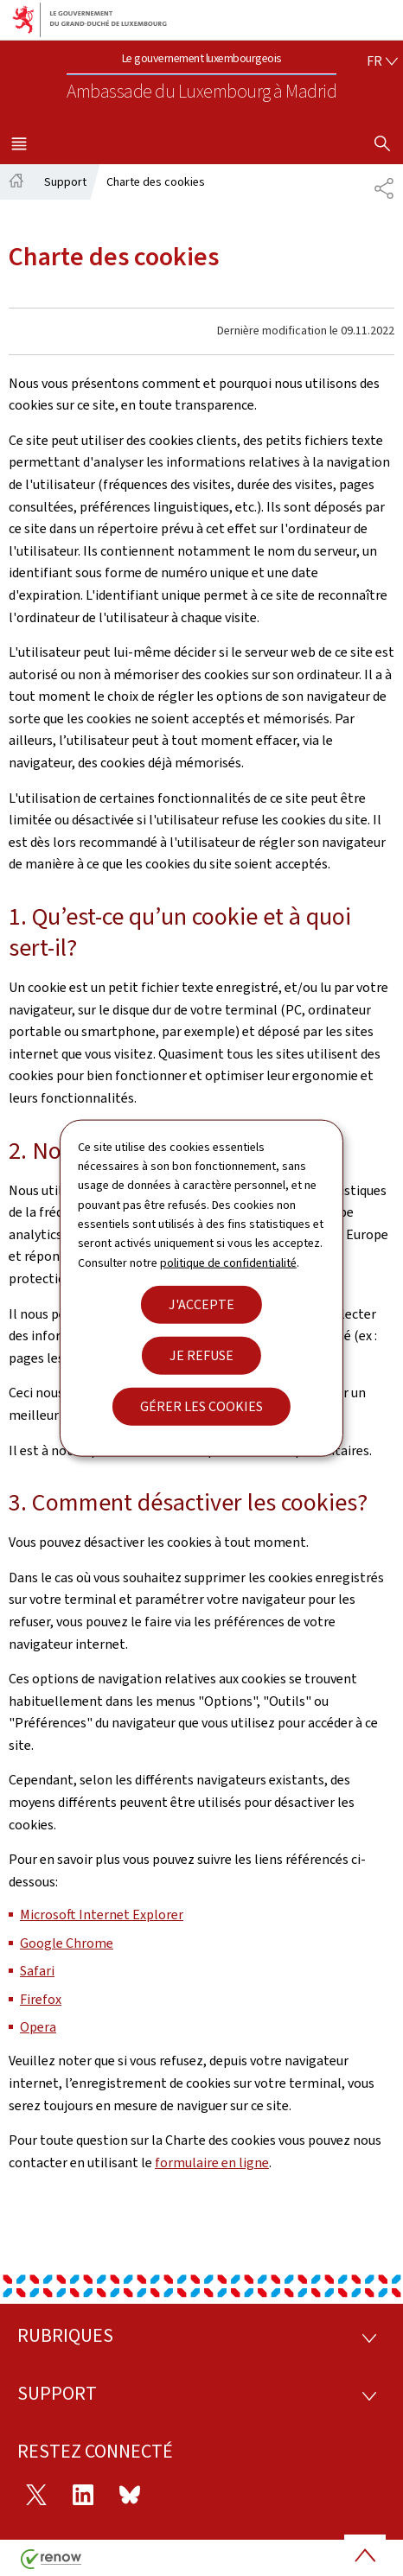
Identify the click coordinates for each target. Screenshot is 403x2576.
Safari (37, 1971)
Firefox (40, 1999)
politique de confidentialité (228, 1262)
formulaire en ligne (212, 2162)
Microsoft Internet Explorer (101, 1914)
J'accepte (201, 1304)
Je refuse (201, 1355)
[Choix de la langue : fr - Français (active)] (382, 61)
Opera (38, 2027)
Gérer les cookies (201, 1406)
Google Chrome (66, 1943)
